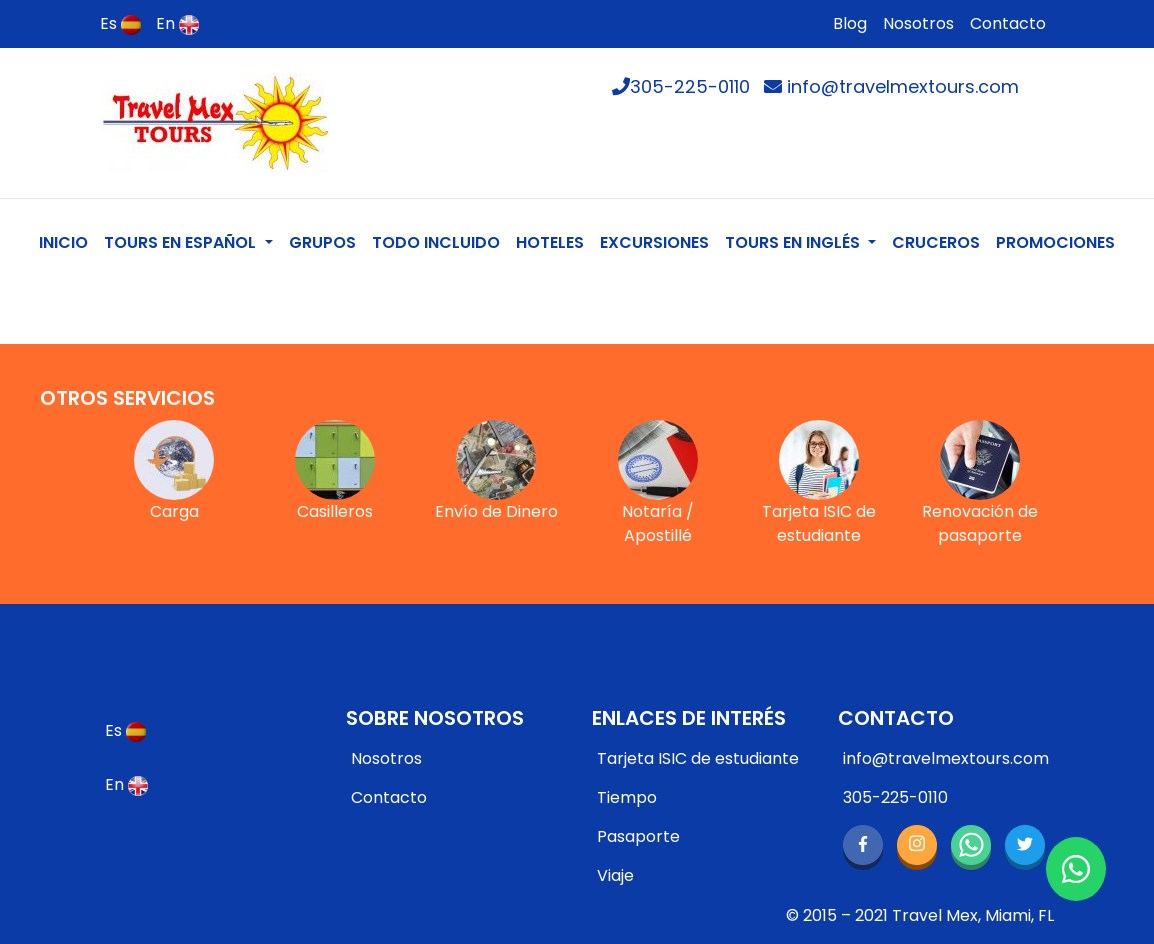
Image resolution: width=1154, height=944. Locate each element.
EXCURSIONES (654, 242)
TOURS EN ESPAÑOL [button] (182, 242)
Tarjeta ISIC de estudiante (698, 758)
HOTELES (550, 242)
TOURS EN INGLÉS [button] (794, 242)
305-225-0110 (681, 86)
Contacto (1008, 23)
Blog (850, 23)
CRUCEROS (936, 242)
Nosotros (918, 23)
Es (120, 23)
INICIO (67, 242)
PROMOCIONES (1055, 242)
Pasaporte (638, 836)
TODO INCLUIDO (436, 242)
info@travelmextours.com (891, 86)
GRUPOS (322, 242)
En (177, 23)
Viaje (615, 875)
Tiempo (627, 797)
